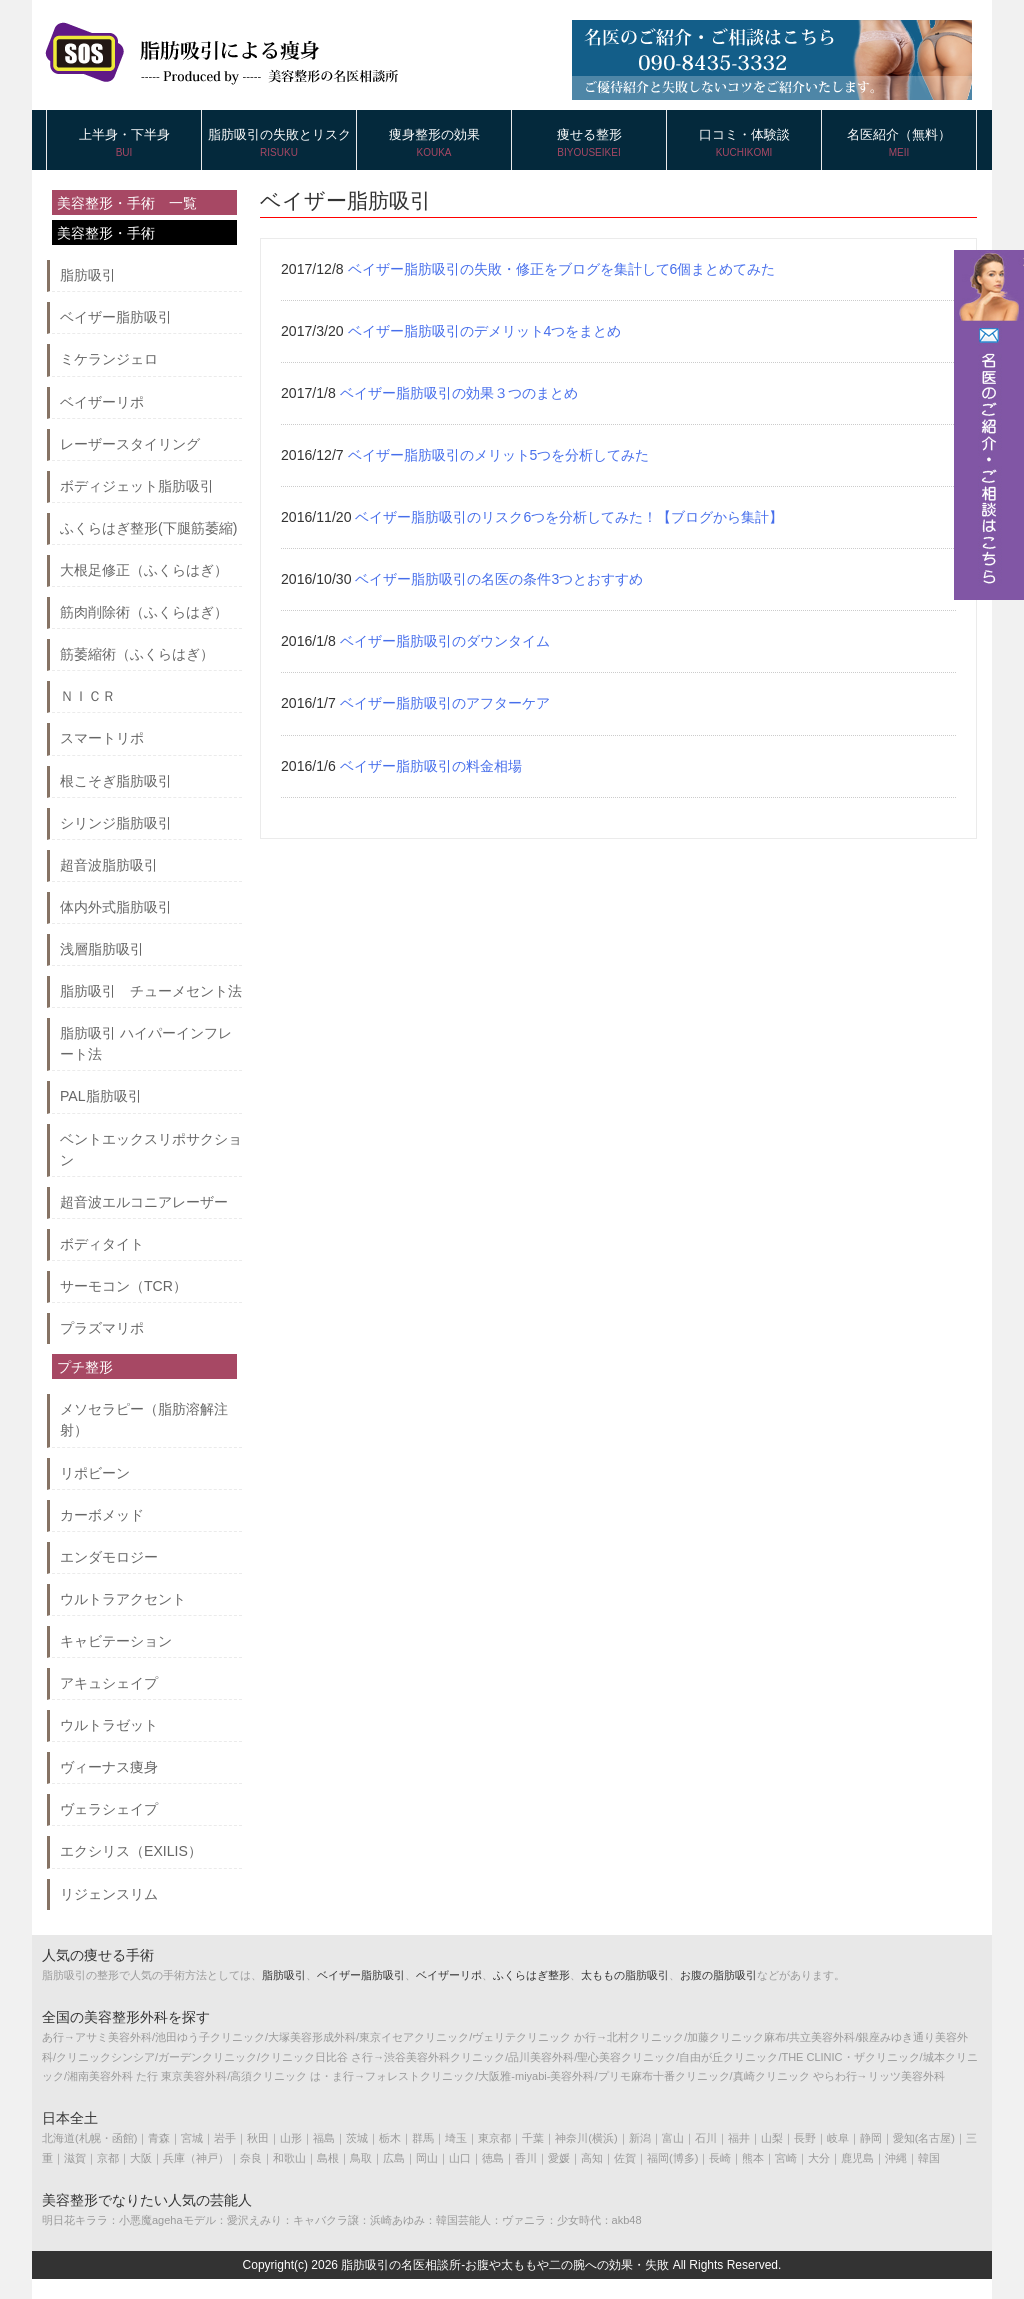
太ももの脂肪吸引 (625, 1975)
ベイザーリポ (102, 402)
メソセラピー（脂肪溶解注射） (144, 1419)
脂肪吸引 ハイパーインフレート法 (146, 1043)
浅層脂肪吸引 (102, 949)
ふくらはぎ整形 (531, 1975)
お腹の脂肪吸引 (718, 1975)
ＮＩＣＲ (88, 696)
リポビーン (95, 1473)
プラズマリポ (102, 1328)
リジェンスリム (109, 1894)
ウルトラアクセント (123, 1599)
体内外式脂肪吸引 (116, 907)
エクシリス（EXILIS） (131, 1851)
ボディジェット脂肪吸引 (137, 486)
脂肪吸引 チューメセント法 (151, 991)
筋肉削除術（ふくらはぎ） (144, 612)
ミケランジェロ (109, 359)
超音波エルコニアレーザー (144, 1202)
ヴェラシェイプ (109, 1809)
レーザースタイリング (130, 444)
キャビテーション (116, 1641)
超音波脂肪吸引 (109, 865)
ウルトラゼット (109, 1725)
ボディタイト (102, 1244)
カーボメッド (102, 1515)
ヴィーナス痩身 (109, 1767)
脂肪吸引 (88, 275)
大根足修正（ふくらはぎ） (144, 570)
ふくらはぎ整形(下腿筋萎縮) (148, 528)
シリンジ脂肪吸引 (116, 823)
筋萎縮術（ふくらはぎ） (137, 654)
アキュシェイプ (109, 1683)
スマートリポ (102, 738)
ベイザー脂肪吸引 (116, 317)
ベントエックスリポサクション (151, 1149)
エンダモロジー (109, 1557)
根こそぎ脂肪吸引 (116, 781)
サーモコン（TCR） (123, 1286)
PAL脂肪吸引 (101, 1096)
